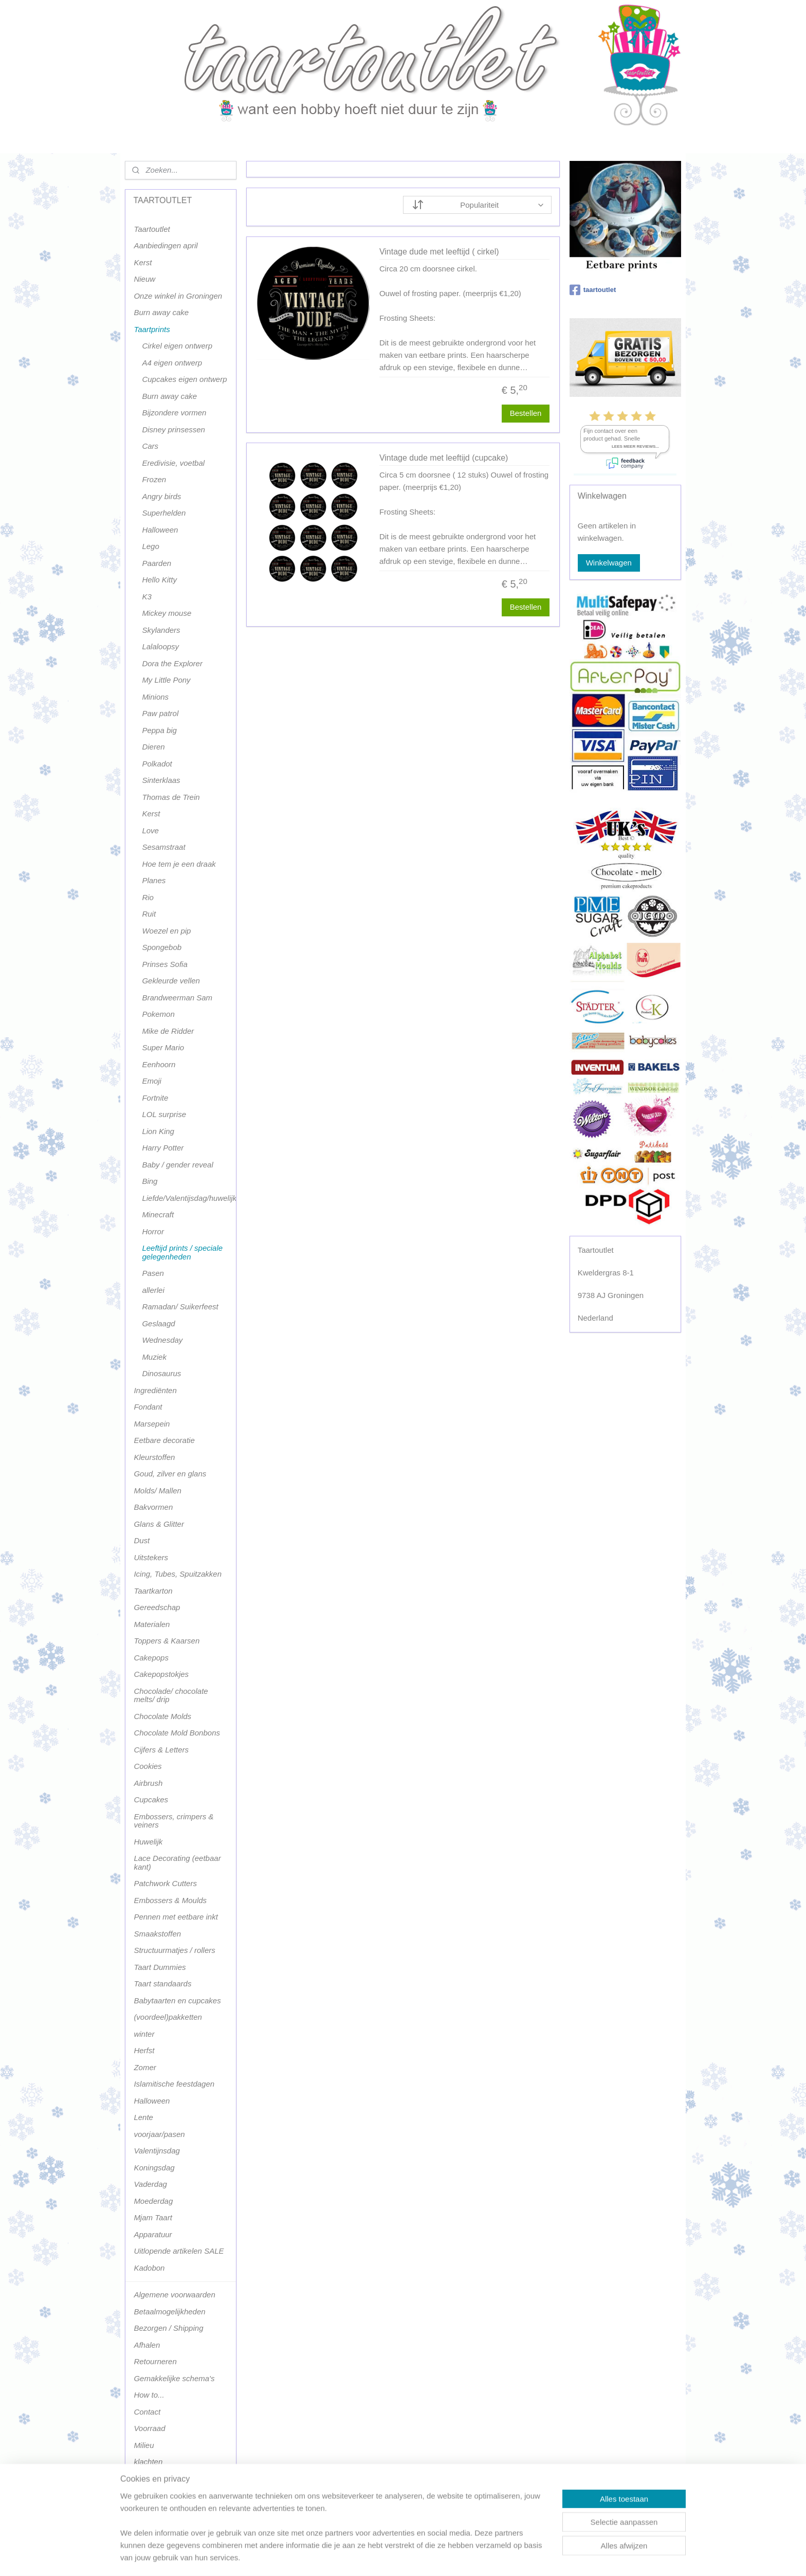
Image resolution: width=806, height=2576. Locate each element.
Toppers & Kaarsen (166, 1640)
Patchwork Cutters (165, 1883)
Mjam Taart (153, 2217)
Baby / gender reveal (177, 1164)
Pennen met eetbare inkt (175, 1916)
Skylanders (161, 630)
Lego (150, 546)
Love (150, 830)
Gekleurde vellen (171, 980)
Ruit (149, 913)
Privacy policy (157, 2478)
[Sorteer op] (477, 204)
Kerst (143, 262)
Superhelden (164, 512)
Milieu (144, 2445)
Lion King (158, 1131)
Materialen (152, 1624)
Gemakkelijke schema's (174, 2378)
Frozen (154, 479)
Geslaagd (158, 1323)
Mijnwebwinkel (505, 2557)
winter (144, 2034)
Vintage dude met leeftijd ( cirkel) (439, 251)
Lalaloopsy (160, 646)
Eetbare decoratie (164, 1440)
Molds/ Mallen (157, 1490)
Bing (149, 1181)
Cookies (147, 1766)
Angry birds (161, 496)
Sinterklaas (161, 780)
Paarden (156, 563)
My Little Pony (166, 679)
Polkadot (157, 763)
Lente (143, 2117)
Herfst (144, 2050)
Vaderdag (150, 2184)
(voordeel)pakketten (168, 2017)
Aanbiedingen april (165, 245)
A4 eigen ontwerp (172, 362)
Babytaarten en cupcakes (177, 2000)
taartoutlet (593, 290)
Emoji (151, 1080)
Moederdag (153, 2201)
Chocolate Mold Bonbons (177, 1732)
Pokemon (158, 1014)
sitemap (374, 2557)
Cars (150, 446)
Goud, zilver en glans (170, 1473)
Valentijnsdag (157, 2150)
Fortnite (155, 1097)
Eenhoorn (158, 1064)
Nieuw (144, 279)
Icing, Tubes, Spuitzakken (178, 1573)
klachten (148, 2461)
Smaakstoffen (157, 1933)
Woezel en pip (166, 930)
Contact (147, 2411)
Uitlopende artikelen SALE (179, 2250)
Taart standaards (162, 1983)
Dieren (153, 746)
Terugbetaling (157, 2495)
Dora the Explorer (172, 663)
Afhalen (147, 2345)
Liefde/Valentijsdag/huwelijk (189, 1198)
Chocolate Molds (162, 1716)
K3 (146, 596)
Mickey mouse (166, 613)
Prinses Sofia (164, 964)
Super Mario (163, 1047)
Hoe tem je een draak (178, 864)
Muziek (154, 1357)
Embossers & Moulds (170, 1900)
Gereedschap (157, 1607)
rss (392, 2557)
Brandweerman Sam (177, 997)
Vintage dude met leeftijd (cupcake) (443, 457)
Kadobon (149, 2267)
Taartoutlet (152, 229)
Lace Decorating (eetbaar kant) (177, 1862)
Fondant (148, 1406)
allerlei (153, 1290)
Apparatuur (153, 2234)
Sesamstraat (163, 847)
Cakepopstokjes (161, 1674)
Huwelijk (148, 1841)
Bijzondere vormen (174, 412)
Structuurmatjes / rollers (174, 1950)
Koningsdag (154, 2167)
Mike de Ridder (168, 1031)
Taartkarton (153, 1590)
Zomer (145, 2067)
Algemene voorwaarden (174, 2294)
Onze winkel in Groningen (178, 295)
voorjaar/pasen (159, 2134)
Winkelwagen (609, 562)
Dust (142, 1540)
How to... (149, 2394)
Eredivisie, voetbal (173, 463)
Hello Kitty (159, 579)
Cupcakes (151, 1799)
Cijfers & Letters (161, 1749)
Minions (155, 696)
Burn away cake (161, 312)
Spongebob (161, 947)
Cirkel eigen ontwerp (177, 345)
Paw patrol (160, 713)
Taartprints (152, 329)
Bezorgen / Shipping (168, 2328)
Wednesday (162, 1340)
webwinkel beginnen (426, 2557)
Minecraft (158, 1214)
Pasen (153, 1273)
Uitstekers (151, 1557)
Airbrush (148, 1783)
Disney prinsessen (173, 429)
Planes (154, 880)
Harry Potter (163, 1147)
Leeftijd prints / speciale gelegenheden (182, 1252)
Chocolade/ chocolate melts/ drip (171, 1695)
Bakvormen (153, 1507)
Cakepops (151, 1657)
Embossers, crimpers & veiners (173, 1821)
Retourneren (155, 2361)
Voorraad (149, 2428)
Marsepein (152, 1423)
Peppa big (159, 730)
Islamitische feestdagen (174, 2083)
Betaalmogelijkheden (169, 2311)
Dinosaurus (161, 1373)
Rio (148, 897)
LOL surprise (164, 1114)
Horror (153, 1231)
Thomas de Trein (170, 797)
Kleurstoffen (154, 1457)
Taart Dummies (160, 1967)
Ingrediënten (155, 1390)
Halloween (160, 529)
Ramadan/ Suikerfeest (180, 1306)
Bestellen (525, 413)
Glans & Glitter (159, 1524)
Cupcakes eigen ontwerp (184, 379)
